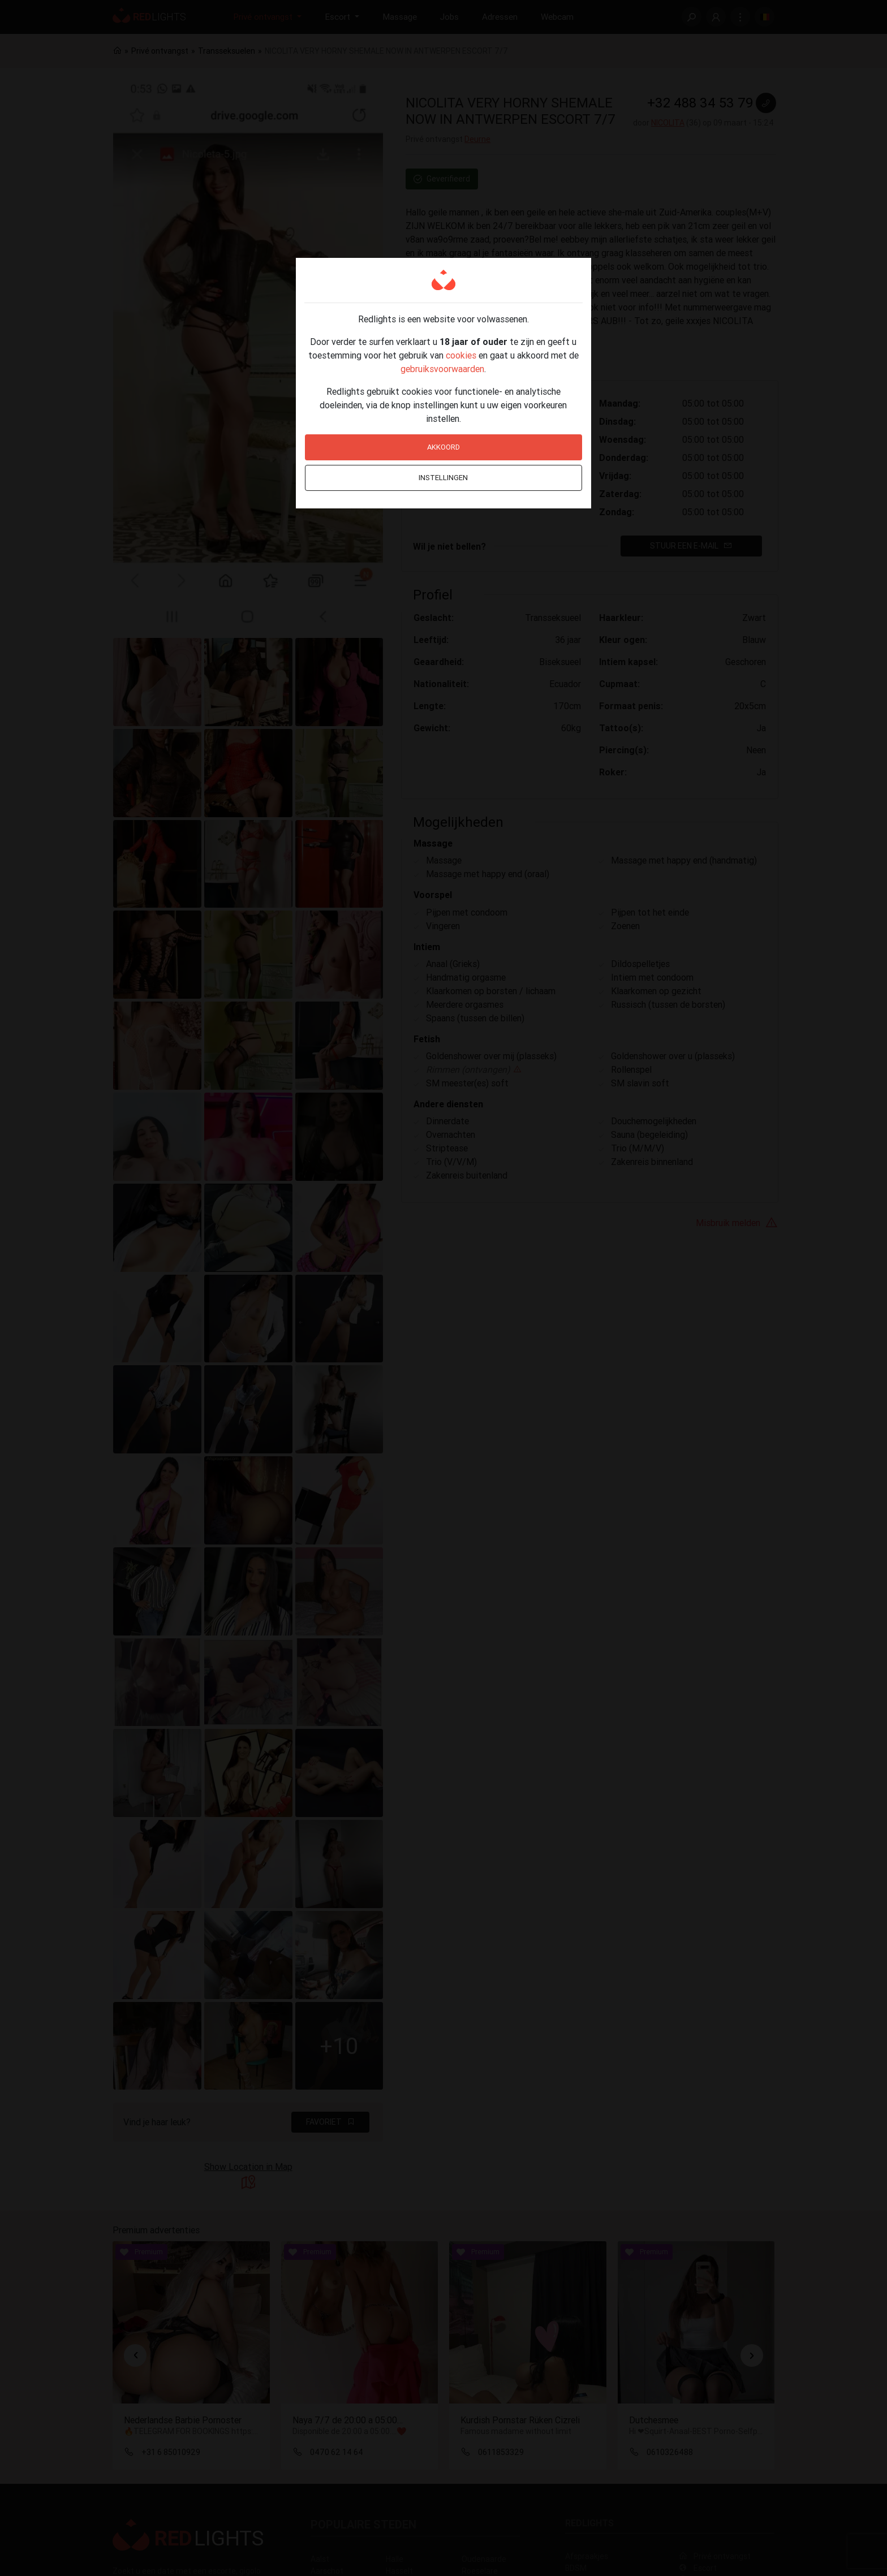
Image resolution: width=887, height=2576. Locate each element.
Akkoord (443, 447)
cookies (461, 355)
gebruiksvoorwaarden (442, 368)
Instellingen (443, 477)
